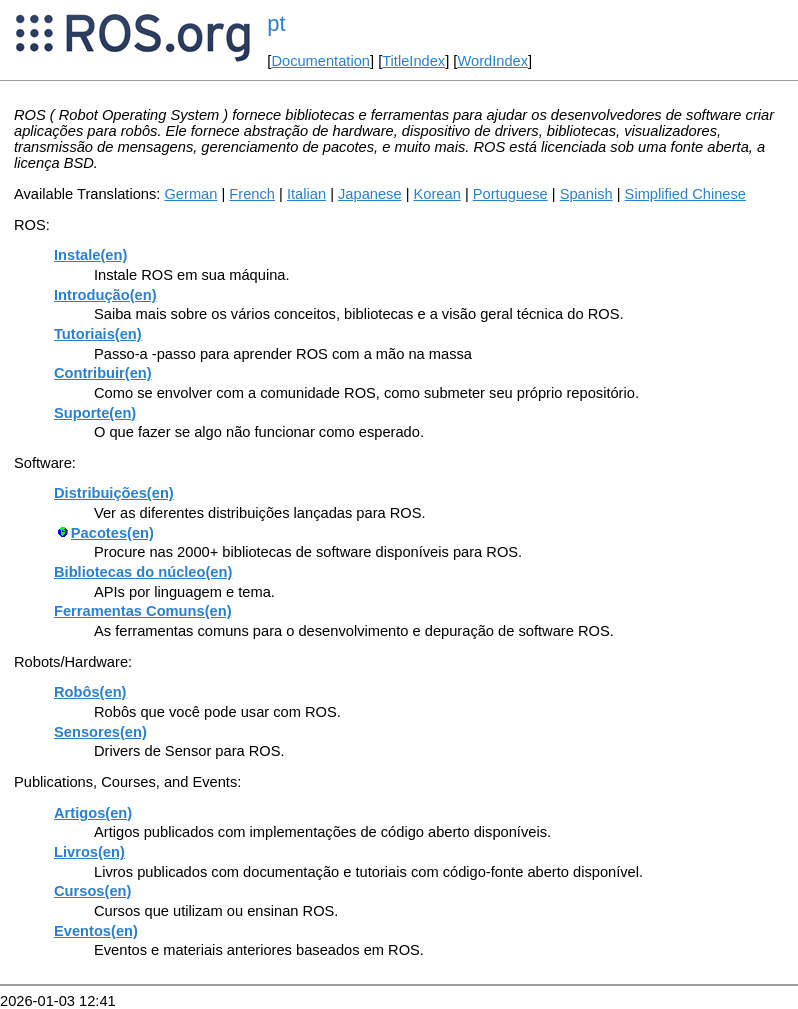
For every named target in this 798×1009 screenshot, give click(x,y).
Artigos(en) (93, 813)
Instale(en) (90, 255)
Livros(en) (89, 852)
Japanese (370, 194)
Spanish (586, 194)
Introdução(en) (105, 295)
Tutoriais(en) (98, 334)
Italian (306, 194)
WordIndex (492, 61)
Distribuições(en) (114, 493)
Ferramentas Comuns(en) (143, 611)
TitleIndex (413, 61)
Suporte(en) (95, 413)
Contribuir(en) (103, 373)
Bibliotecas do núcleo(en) (143, 572)
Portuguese (510, 194)
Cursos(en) (92, 891)
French (252, 194)
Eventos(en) (96, 931)
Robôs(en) (90, 692)
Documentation (320, 61)
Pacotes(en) (112, 533)
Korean (437, 194)
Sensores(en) (100, 732)
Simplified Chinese (685, 194)
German (190, 194)
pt (276, 23)
